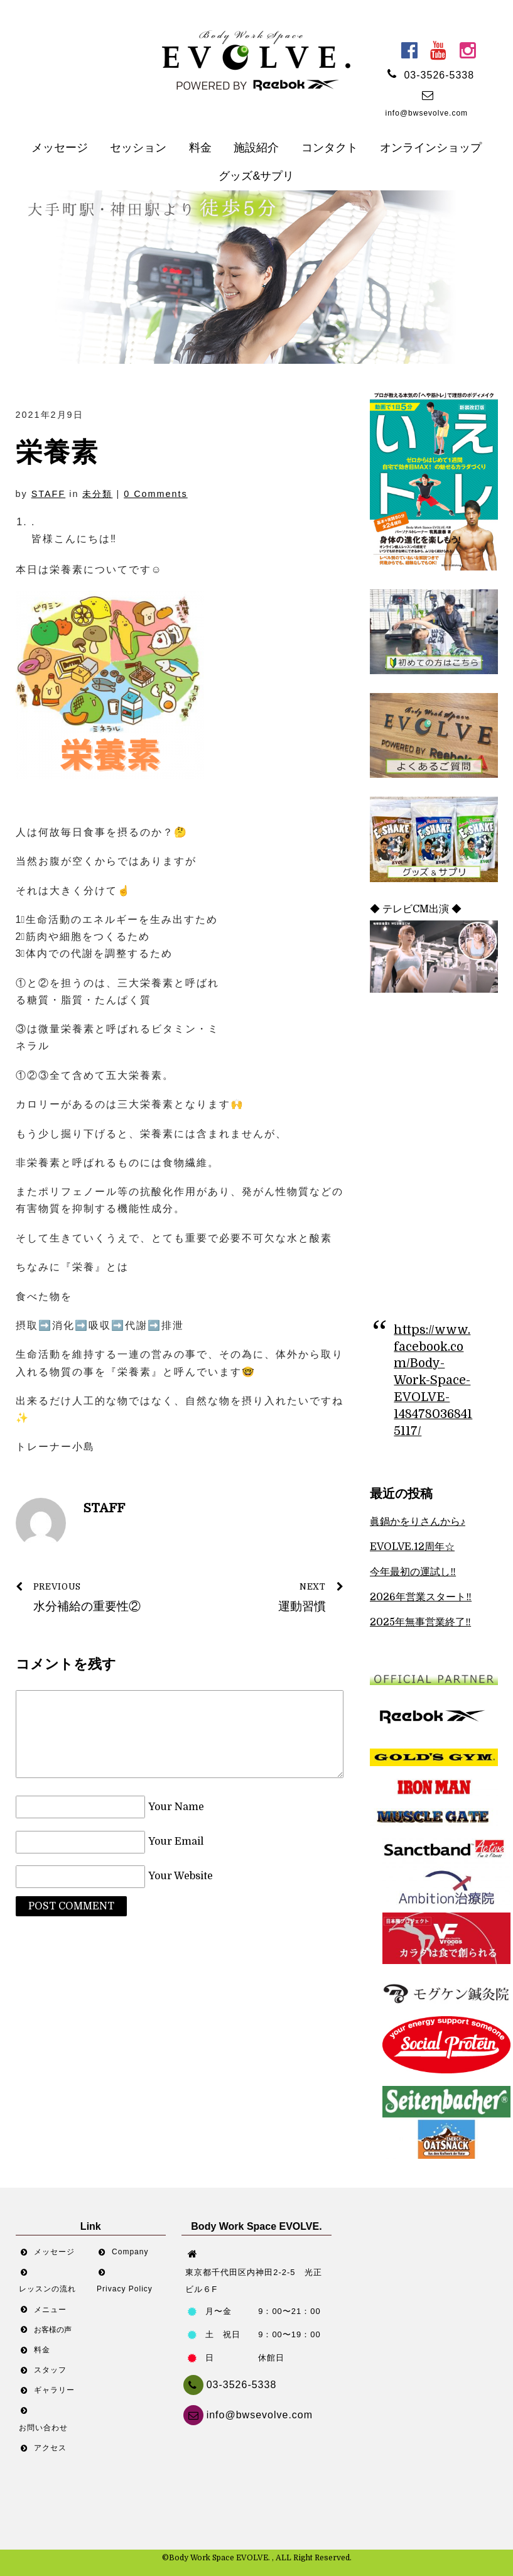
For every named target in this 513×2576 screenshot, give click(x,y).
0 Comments (156, 494)
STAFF (48, 494)
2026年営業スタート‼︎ (421, 1597)
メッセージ (59, 147)
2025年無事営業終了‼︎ (420, 1622)
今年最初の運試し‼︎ (413, 1572)
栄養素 (57, 452)
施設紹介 (256, 147)
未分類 (97, 494)
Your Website (180, 1876)
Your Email (175, 1842)
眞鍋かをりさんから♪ (417, 1521)
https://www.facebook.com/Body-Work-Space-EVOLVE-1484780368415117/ (433, 1380)
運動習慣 (266, 1596)
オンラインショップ (431, 147)
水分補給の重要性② (93, 1596)
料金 (200, 147)
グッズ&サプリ (256, 176)
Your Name (176, 1807)
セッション (138, 147)
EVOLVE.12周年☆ (412, 1547)
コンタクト (329, 147)
